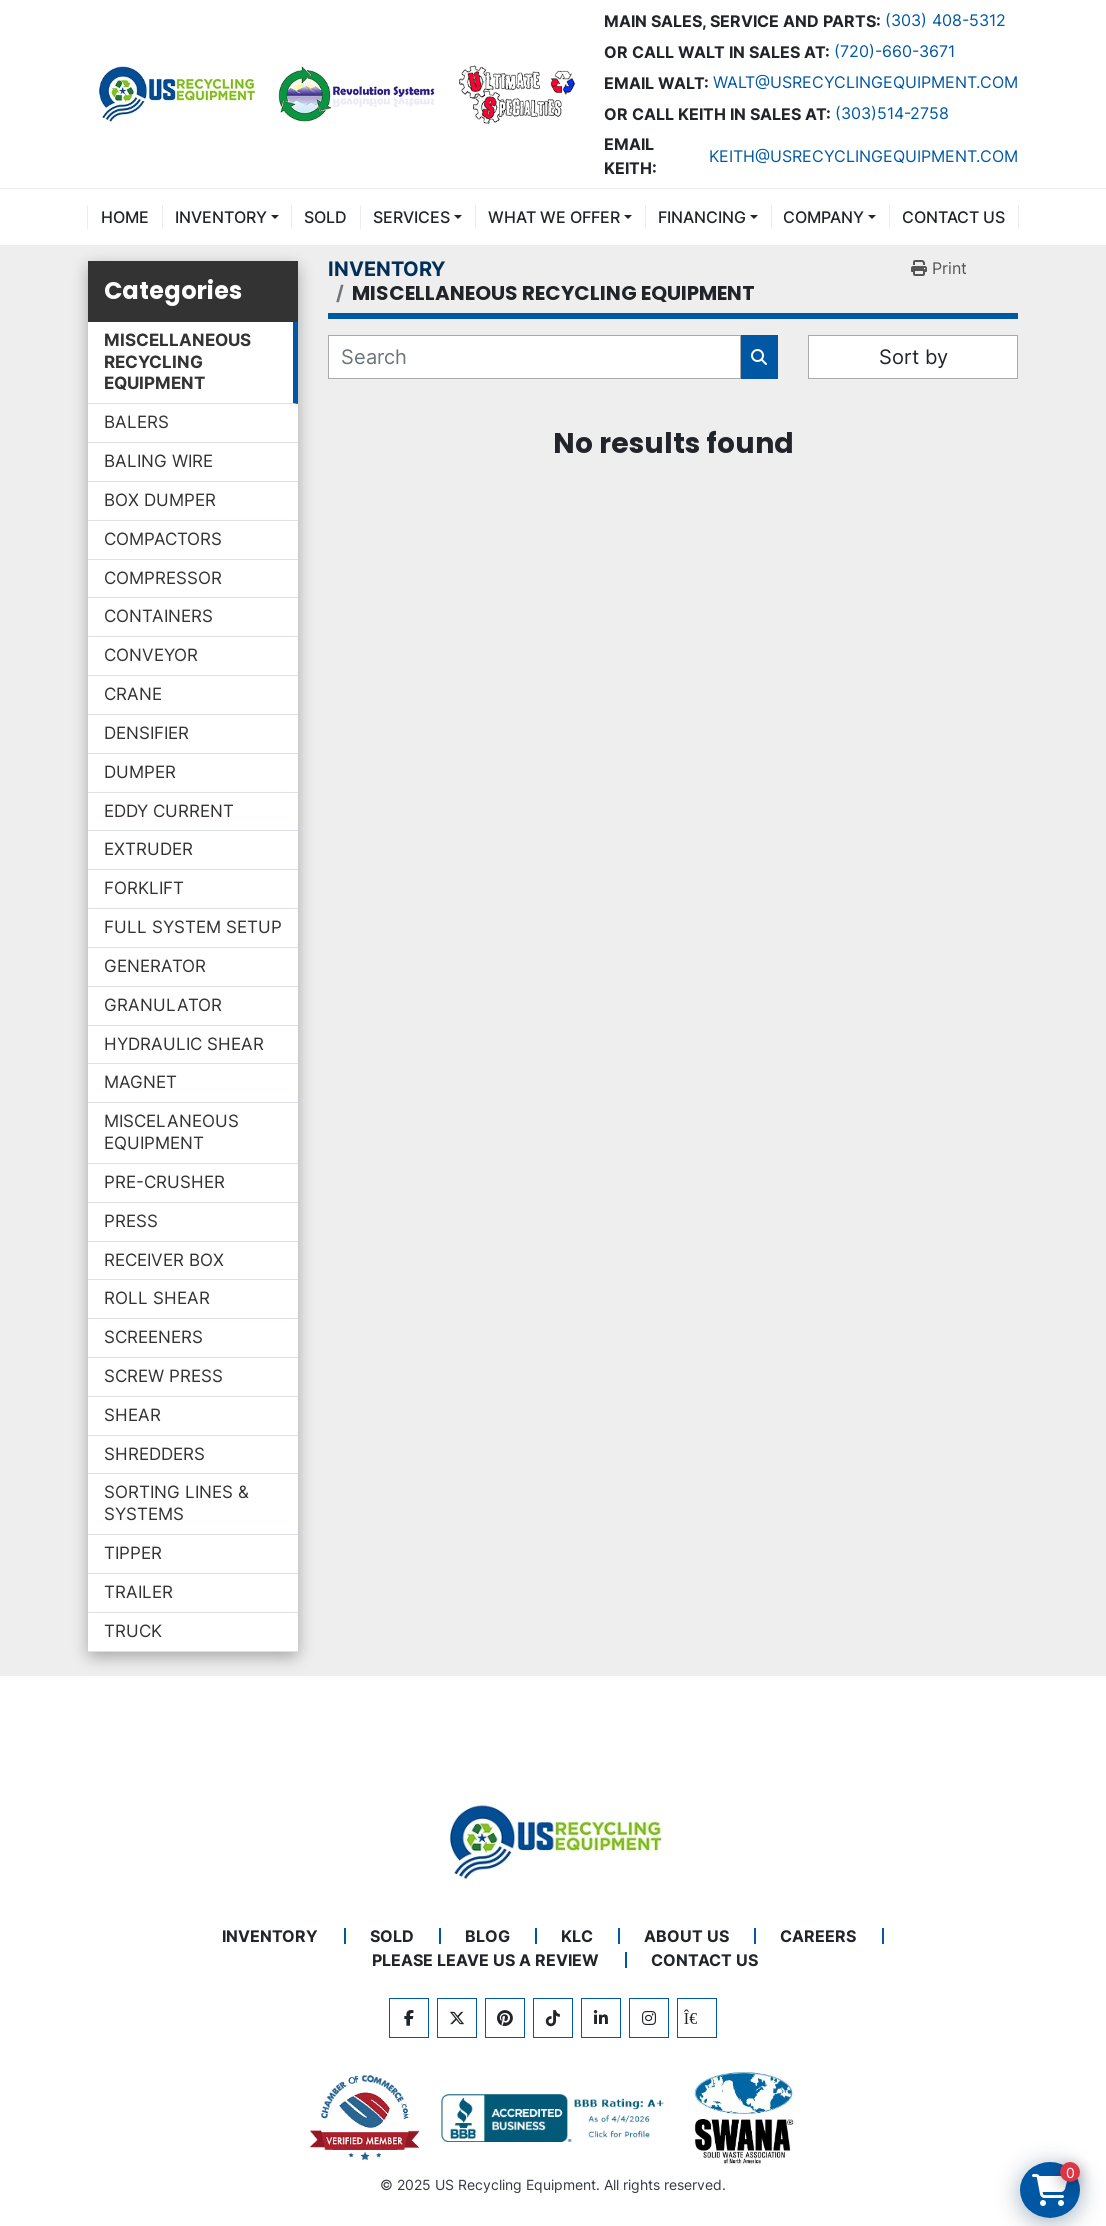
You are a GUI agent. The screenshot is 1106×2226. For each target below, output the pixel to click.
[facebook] (409, 2018)
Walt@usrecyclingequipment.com (865, 82)
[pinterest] (505, 2018)
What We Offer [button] (554, 217)
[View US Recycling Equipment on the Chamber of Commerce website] (365, 2118)
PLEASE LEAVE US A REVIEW (485, 1960)
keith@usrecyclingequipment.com (863, 156)
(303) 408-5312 (945, 20)
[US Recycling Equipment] (553, 1840)
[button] (227, 217)
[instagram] (649, 2018)
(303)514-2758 (892, 113)
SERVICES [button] (411, 217)
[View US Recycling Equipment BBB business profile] (556, 2118)
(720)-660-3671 (894, 51)
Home (125, 217)
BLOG (487, 1936)
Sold (325, 217)
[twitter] (457, 2018)
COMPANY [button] (823, 217)
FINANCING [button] (702, 217)
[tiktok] (553, 2018)
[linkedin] (601, 2018)
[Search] (534, 357)
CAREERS (818, 1936)
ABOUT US (686, 1936)
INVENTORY (221, 217)
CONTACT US (953, 217)
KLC (577, 1936)
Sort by (913, 357)
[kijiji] (697, 2018)
